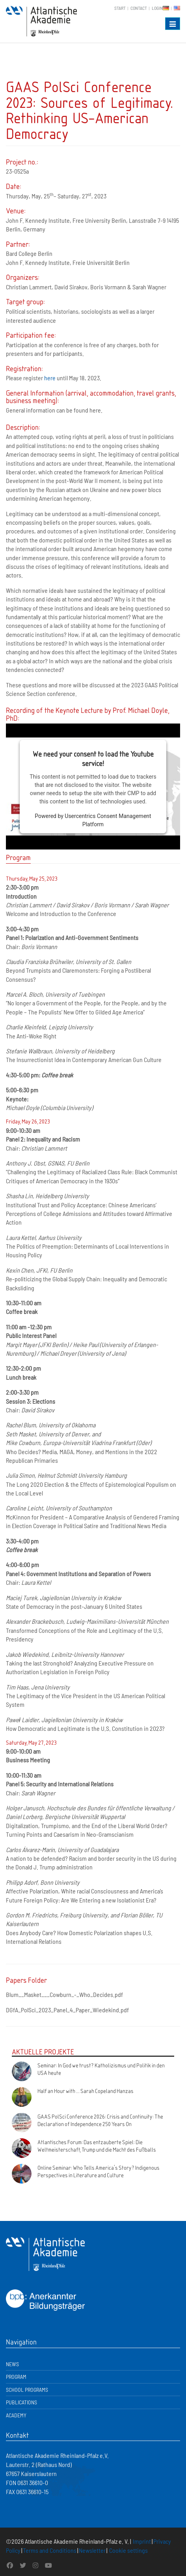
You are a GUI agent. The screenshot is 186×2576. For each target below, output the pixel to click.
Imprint (142, 2541)
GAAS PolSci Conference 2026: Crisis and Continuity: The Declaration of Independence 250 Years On (100, 2120)
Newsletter (92, 2550)
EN (177, 8)
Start (120, 8)
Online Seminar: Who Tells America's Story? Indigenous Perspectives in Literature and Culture (98, 2171)
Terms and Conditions (49, 2550)
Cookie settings (128, 2550)
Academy (16, 2415)
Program (16, 2376)
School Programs (27, 2389)
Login (157, 8)
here (50, 377)
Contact (138, 8)
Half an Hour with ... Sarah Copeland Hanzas (85, 2090)
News (12, 2364)
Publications (21, 2402)
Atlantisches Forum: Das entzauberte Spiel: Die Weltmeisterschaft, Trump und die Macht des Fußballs (96, 2145)
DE (166, 8)
